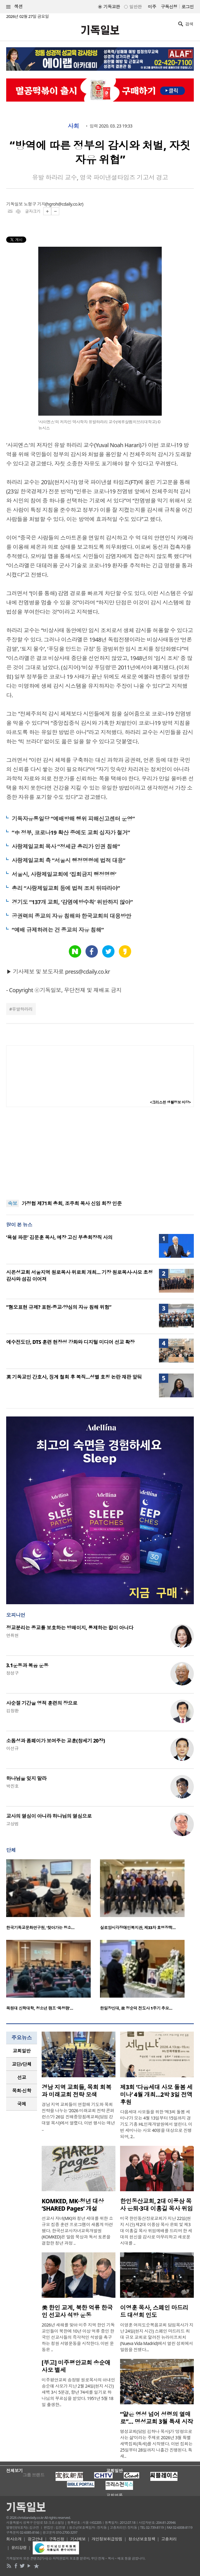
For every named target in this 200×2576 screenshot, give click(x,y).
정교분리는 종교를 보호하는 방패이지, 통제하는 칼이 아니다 (69, 1627)
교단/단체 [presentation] (21, 2064)
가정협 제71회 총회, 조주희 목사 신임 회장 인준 (72, 1203)
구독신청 (169, 7)
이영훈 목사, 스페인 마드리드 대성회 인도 (154, 2311)
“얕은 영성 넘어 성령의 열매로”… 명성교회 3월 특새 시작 (156, 2418)
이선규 (12, 1748)
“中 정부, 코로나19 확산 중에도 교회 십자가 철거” (71, 832)
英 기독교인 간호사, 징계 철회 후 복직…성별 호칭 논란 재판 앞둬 (74, 1377)
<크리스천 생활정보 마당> (170, 1102)
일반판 (135, 7)
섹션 (14, 6)
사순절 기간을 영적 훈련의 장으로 (41, 1703)
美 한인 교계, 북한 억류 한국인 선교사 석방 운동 (77, 2311)
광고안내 (35, 2539)
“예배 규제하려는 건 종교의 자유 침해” (58, 929)
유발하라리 (22, 1009)
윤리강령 (19, 2547)
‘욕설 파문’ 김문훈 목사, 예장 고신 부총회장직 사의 (59, 1237)
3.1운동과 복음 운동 (27, 1665)
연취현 (12, 1635)
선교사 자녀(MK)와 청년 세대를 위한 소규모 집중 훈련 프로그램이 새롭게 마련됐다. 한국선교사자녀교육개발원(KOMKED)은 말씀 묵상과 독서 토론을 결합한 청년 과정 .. (77, 2230)
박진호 (12, 1786)
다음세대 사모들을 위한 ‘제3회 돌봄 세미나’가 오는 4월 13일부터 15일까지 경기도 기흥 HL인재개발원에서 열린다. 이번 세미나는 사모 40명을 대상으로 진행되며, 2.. (156, 2124)
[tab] (21, 2051)
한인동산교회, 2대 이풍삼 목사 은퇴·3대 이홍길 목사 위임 (156, 2205)
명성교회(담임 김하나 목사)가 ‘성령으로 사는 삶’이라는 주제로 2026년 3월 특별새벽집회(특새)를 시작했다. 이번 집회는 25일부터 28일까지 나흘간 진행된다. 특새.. (156, 2443)
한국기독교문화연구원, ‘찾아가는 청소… (40, 1927)
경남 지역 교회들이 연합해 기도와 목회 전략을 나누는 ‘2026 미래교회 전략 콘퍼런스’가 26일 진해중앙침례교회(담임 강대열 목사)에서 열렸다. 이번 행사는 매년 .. (78, 2116)
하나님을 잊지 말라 (26, 1778)
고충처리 (169, 2539)
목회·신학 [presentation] (21, 2090)
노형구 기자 (34, 204)
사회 (73, 126)
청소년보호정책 (141, 2539)
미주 (152, 7)
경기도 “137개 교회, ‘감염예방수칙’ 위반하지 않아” (72, 902)
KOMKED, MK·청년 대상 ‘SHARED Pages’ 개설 (73, 2205)
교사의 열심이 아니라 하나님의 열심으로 (49, 1816)
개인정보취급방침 (107, 2539)
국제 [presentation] (21, 2104)
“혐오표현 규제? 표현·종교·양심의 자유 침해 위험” (58, 1307)
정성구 (12, 1673)
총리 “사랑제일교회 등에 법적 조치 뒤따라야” (66, 888)
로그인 (187, 7)
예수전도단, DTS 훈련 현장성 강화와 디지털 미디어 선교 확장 (70, 1342)
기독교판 (111, 7)
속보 (12, 1203)
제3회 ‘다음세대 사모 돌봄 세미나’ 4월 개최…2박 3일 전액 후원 (156, 2094)
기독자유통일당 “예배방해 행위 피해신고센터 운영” (73, 818)
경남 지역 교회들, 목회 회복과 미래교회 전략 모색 (76, 2091)
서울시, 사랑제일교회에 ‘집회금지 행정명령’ (64, 874)
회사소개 (14, 2539)
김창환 (12, 1711)
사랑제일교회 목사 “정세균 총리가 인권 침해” (66, 846)
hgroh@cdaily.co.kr (64, 204)
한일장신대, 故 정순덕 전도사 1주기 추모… (136, 2008)
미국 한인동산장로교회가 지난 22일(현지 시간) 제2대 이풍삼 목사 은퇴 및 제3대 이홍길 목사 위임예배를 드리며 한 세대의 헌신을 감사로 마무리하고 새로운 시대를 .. (156, 2230)
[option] (53, 1896)
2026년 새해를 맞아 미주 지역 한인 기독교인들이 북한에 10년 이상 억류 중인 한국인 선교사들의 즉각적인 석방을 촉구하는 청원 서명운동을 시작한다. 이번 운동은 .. (78, 2337)
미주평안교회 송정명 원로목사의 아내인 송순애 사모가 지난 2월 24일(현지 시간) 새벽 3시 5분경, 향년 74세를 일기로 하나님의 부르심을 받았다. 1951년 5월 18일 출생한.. (78, 2392)
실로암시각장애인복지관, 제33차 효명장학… (138, 1927)
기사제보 (78, 2539)
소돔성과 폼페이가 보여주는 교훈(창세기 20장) (55, 1740)
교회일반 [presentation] (22, 2051)
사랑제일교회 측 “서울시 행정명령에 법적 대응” (68, 860)
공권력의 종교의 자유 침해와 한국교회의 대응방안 (71, 916)
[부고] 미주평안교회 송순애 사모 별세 (76, 2366)
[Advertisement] (100, 1153)
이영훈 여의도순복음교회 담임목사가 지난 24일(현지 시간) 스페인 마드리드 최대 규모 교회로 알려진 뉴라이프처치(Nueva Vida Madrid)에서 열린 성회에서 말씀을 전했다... (157, 2337)
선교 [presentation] (21, 2077)
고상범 (12, 1824)
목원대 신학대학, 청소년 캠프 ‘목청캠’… (39, 2008)
